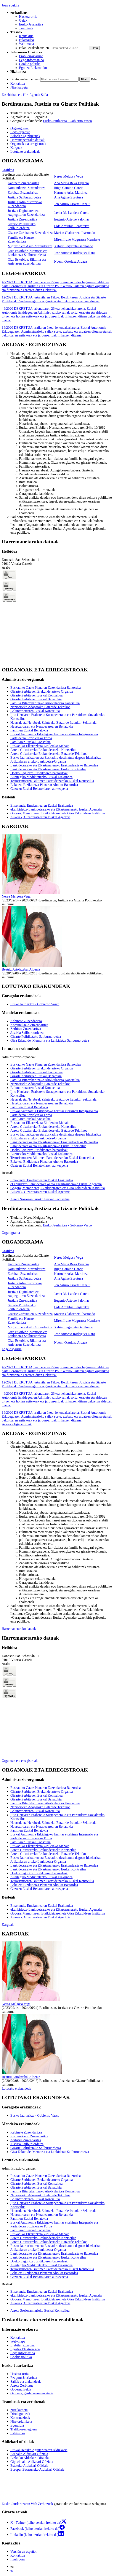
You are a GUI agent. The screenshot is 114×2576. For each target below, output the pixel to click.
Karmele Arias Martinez (71, 192)
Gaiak (23, 20)
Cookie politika (29, 64)
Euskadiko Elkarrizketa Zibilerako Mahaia (39, 746)
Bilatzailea (26, 40)
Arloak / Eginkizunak (17, 1424)
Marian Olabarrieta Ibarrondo (74, 233)
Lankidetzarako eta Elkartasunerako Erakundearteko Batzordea (54, 765)
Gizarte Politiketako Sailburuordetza (21, 226)
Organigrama (11, 1232)
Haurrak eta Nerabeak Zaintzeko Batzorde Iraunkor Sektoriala (53, 722)
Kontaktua (26, 36)
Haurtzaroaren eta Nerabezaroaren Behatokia (41, 726)
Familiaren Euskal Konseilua (30, 742)
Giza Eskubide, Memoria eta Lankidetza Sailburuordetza (27, 253)
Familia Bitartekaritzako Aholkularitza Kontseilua (45, 703)
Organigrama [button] (19, 128)
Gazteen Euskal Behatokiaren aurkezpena (39, 788)
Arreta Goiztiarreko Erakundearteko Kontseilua (43, 750)
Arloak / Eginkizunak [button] (25, 136)
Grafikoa (8, 170)
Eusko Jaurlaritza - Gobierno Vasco (67, 121)
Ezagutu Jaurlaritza (23, 2377)
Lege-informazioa (31, 60)
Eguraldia (17, 2425)
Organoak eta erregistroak (20, 1760)
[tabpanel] (57, 212)
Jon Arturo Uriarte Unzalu (72, 204)
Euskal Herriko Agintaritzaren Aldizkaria (38, 2450)
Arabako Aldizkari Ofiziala (29, 2454)
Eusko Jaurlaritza (31, 24)
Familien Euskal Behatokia (29, 730)
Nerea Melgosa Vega (38, 113)
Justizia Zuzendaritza (22, 219)
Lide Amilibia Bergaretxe (71, 226)
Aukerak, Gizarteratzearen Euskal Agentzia (40, 817)
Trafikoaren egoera (23, 2429)
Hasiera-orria (28, 16)
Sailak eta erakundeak (25, 2381)
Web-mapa (26, 44)
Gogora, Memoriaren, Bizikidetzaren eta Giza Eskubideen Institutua (57, 813)
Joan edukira (10, 5)
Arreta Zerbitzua (21, 2385)
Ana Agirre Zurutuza (68, 197)
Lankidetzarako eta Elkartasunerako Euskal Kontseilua (48, 769)
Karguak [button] (16, 147)
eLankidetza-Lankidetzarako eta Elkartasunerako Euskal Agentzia (56, 809)
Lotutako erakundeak (16, 2088)
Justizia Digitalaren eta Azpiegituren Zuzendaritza (26, 212)
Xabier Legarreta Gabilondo (73, 246)
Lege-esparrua (12, 1349)
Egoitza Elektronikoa (33, 68)
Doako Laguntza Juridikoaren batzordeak (38, 773)
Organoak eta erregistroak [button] (28, 144)
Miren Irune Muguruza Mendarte (77, 239)
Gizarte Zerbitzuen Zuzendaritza (30, 233)
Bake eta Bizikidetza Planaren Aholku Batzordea (44, 785)
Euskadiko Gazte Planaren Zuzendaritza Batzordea (45, 687)
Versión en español (23, 2551)
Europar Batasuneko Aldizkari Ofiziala (37, 2469)
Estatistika (17, 2433)
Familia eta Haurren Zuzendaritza (21, 239)
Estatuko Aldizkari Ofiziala (29, 2465)
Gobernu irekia (20, 2389)
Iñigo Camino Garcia (68, 188)
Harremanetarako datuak (19, 1629)
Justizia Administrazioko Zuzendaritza (25, 204)
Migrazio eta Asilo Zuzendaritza (30, 246)
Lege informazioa (22, 2353)
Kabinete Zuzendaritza (23, 183)
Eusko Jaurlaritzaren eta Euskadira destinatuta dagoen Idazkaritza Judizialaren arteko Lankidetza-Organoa (55, 759)
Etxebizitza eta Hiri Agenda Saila (25, 95)
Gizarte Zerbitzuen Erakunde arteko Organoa (41, 691)
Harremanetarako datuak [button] (27, 140)
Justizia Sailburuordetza (24, 197)
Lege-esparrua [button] (20, 132)
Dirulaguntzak (20, 2414)
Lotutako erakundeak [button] (25, 151)
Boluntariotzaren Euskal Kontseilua (35, 711)
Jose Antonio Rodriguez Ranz (74, 253)
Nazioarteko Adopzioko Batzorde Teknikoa (40, 707)
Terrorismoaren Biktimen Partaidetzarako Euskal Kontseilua (52, 781)
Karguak (8, 1924)
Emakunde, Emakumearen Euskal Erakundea (41, 805)
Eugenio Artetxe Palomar (71, 219)
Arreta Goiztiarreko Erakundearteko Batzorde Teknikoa (48, 753)
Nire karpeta (19, 87)
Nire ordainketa (21, 2421)
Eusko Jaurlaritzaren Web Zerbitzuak (27, 2504)
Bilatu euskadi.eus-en (34, 48)
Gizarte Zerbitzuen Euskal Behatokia (36, 699)
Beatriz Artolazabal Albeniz (21, 969)
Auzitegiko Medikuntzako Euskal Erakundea (41, 777)
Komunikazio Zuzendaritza (27, 188)
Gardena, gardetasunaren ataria (31, 2393)
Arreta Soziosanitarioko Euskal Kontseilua (39, 1199)
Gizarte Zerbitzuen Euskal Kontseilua (36, 695)
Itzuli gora (17, 2559)
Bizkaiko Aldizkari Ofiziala (29, 2458)
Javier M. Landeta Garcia (71, 212)
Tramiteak (26, 28)
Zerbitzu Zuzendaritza (23, 192)
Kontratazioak (20, 2417)
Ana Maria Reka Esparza (71, 183)
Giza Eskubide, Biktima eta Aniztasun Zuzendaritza (27, 261)
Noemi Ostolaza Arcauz (70, 261)
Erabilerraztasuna (31, 56)
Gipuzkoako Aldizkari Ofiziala (31, 2461)
